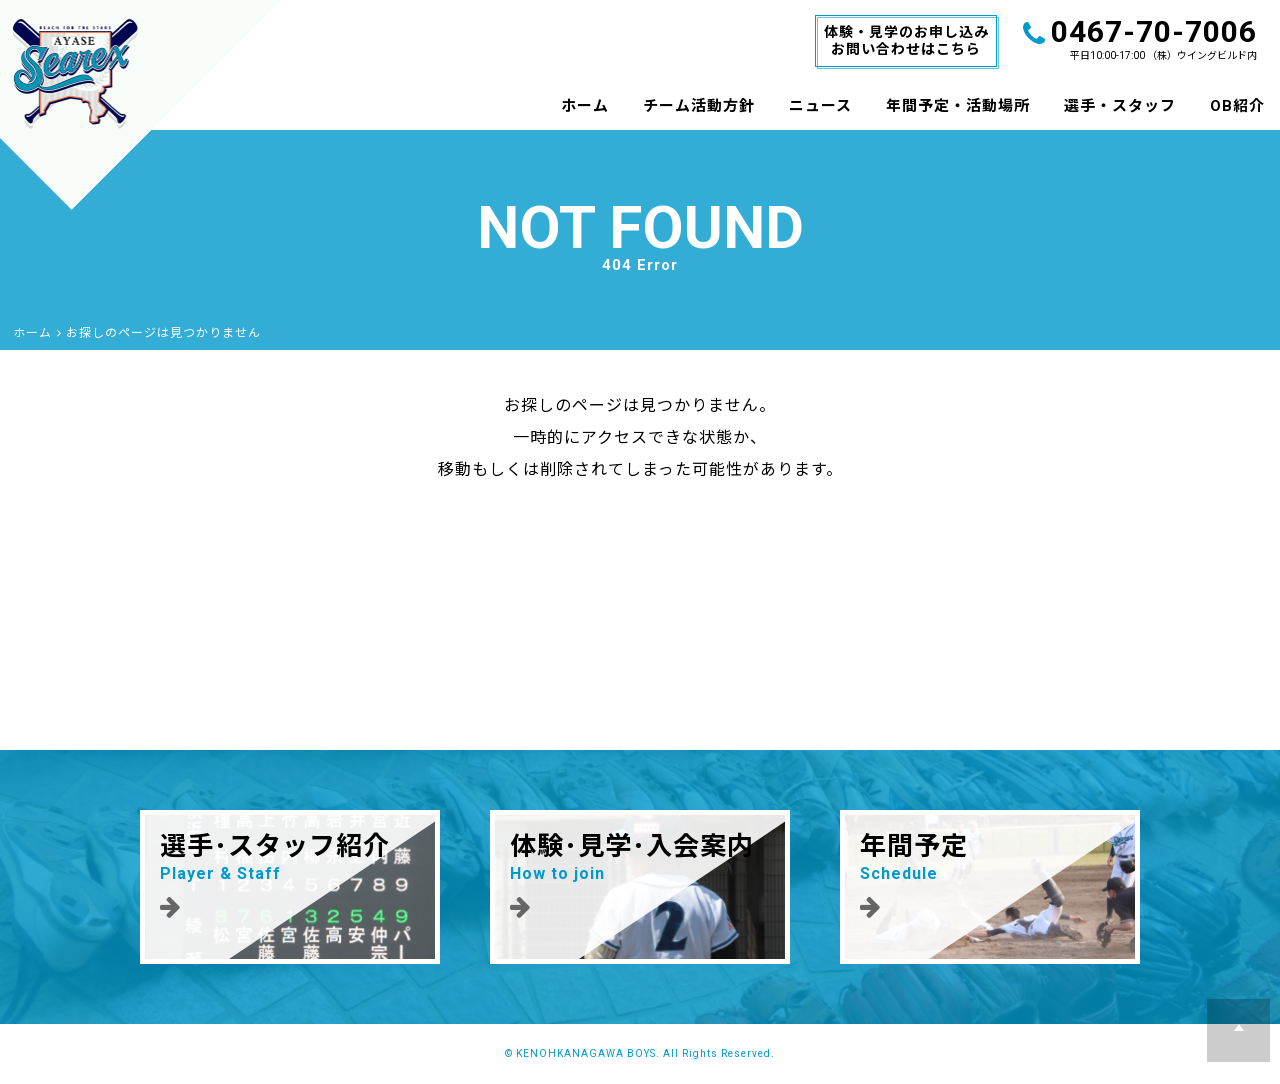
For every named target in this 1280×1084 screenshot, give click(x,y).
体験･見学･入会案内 (640, 875)
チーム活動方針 (699, 106)
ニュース (820, 106)
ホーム (585, 106)
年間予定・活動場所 (958, 106)
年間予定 (990, 875)
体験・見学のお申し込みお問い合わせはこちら (906, 40)
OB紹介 (1237, 106)
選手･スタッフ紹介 (290, 875)
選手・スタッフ (1120, 106)
